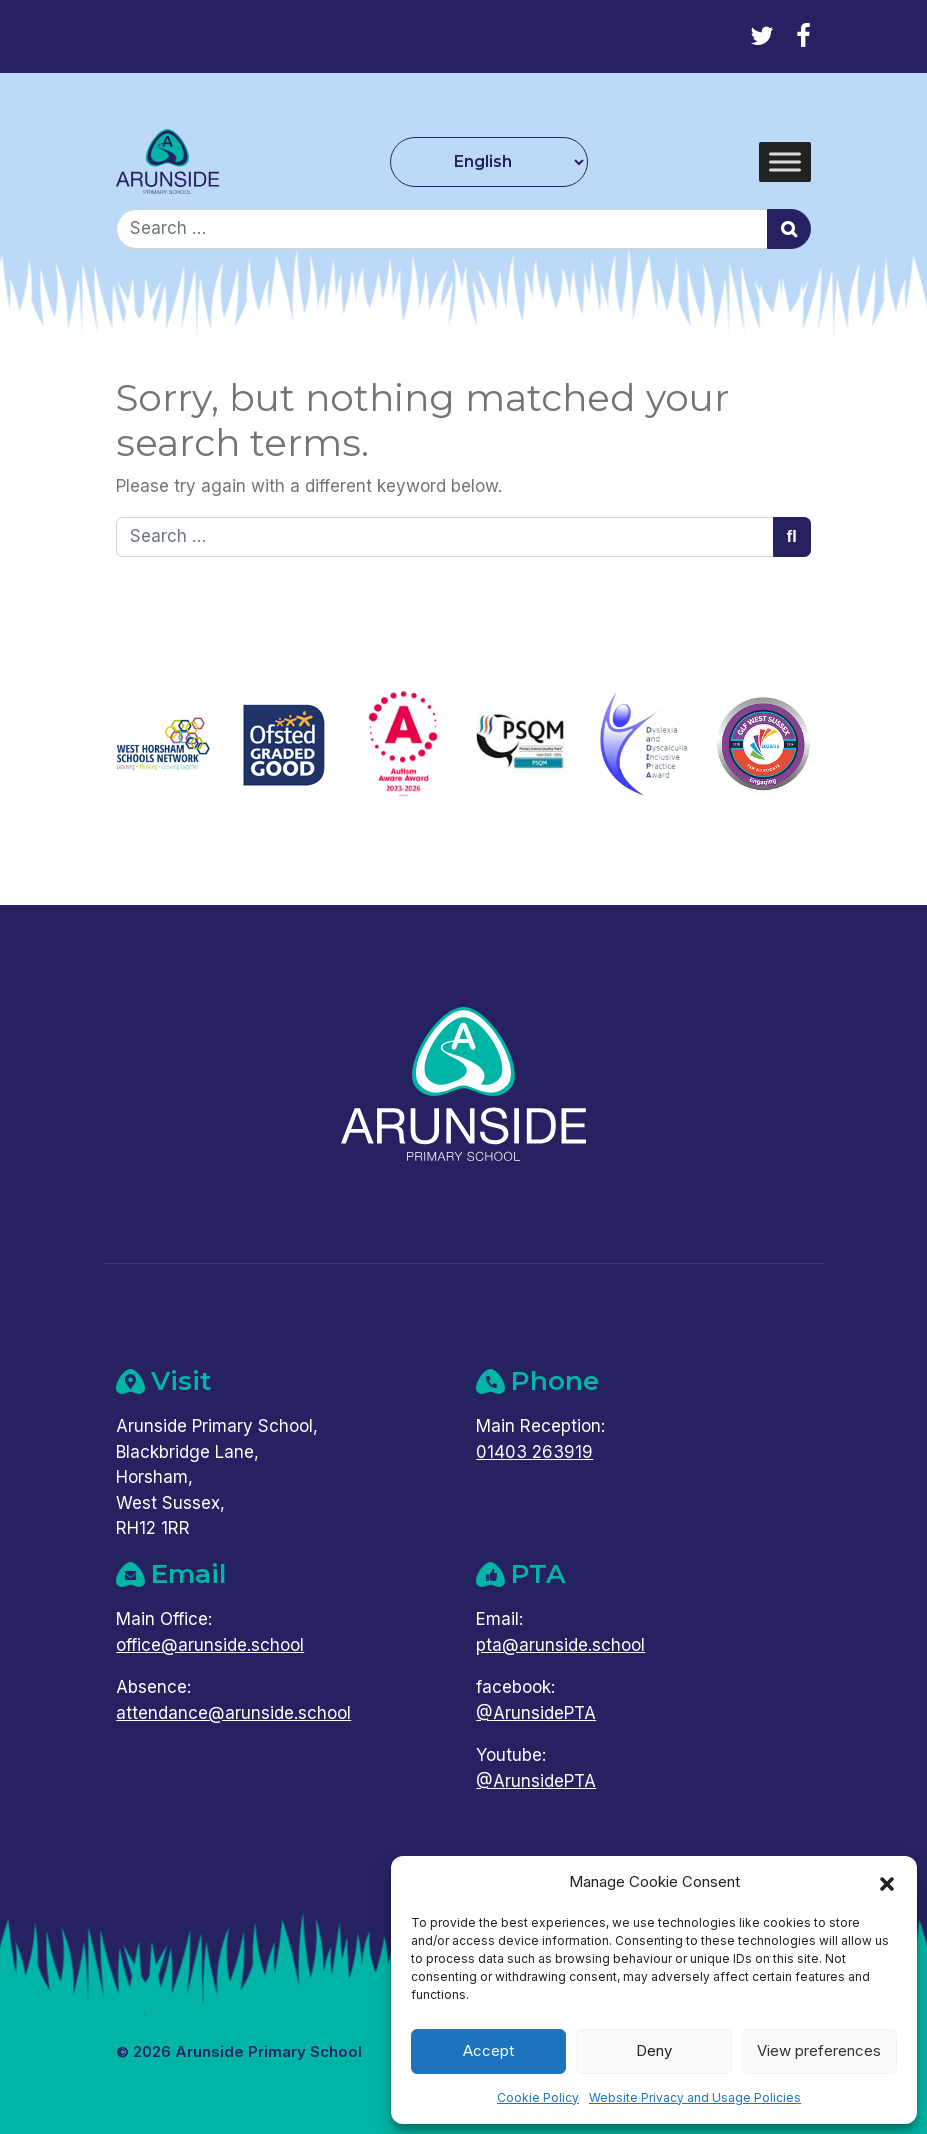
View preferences (819, 2050)
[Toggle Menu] (785, 161)
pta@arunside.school (560, 1645)
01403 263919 (534, 1452)
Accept (488, 2050)
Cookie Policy (538, 2097)
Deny (654, 2050)
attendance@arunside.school (233, 1713)
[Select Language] (489, 162)
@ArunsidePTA (536, 1713)
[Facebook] (803, 35)
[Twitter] (762, 35)
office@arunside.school (210, 1645)
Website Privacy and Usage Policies (695, 2097)
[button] (887, 1882)
